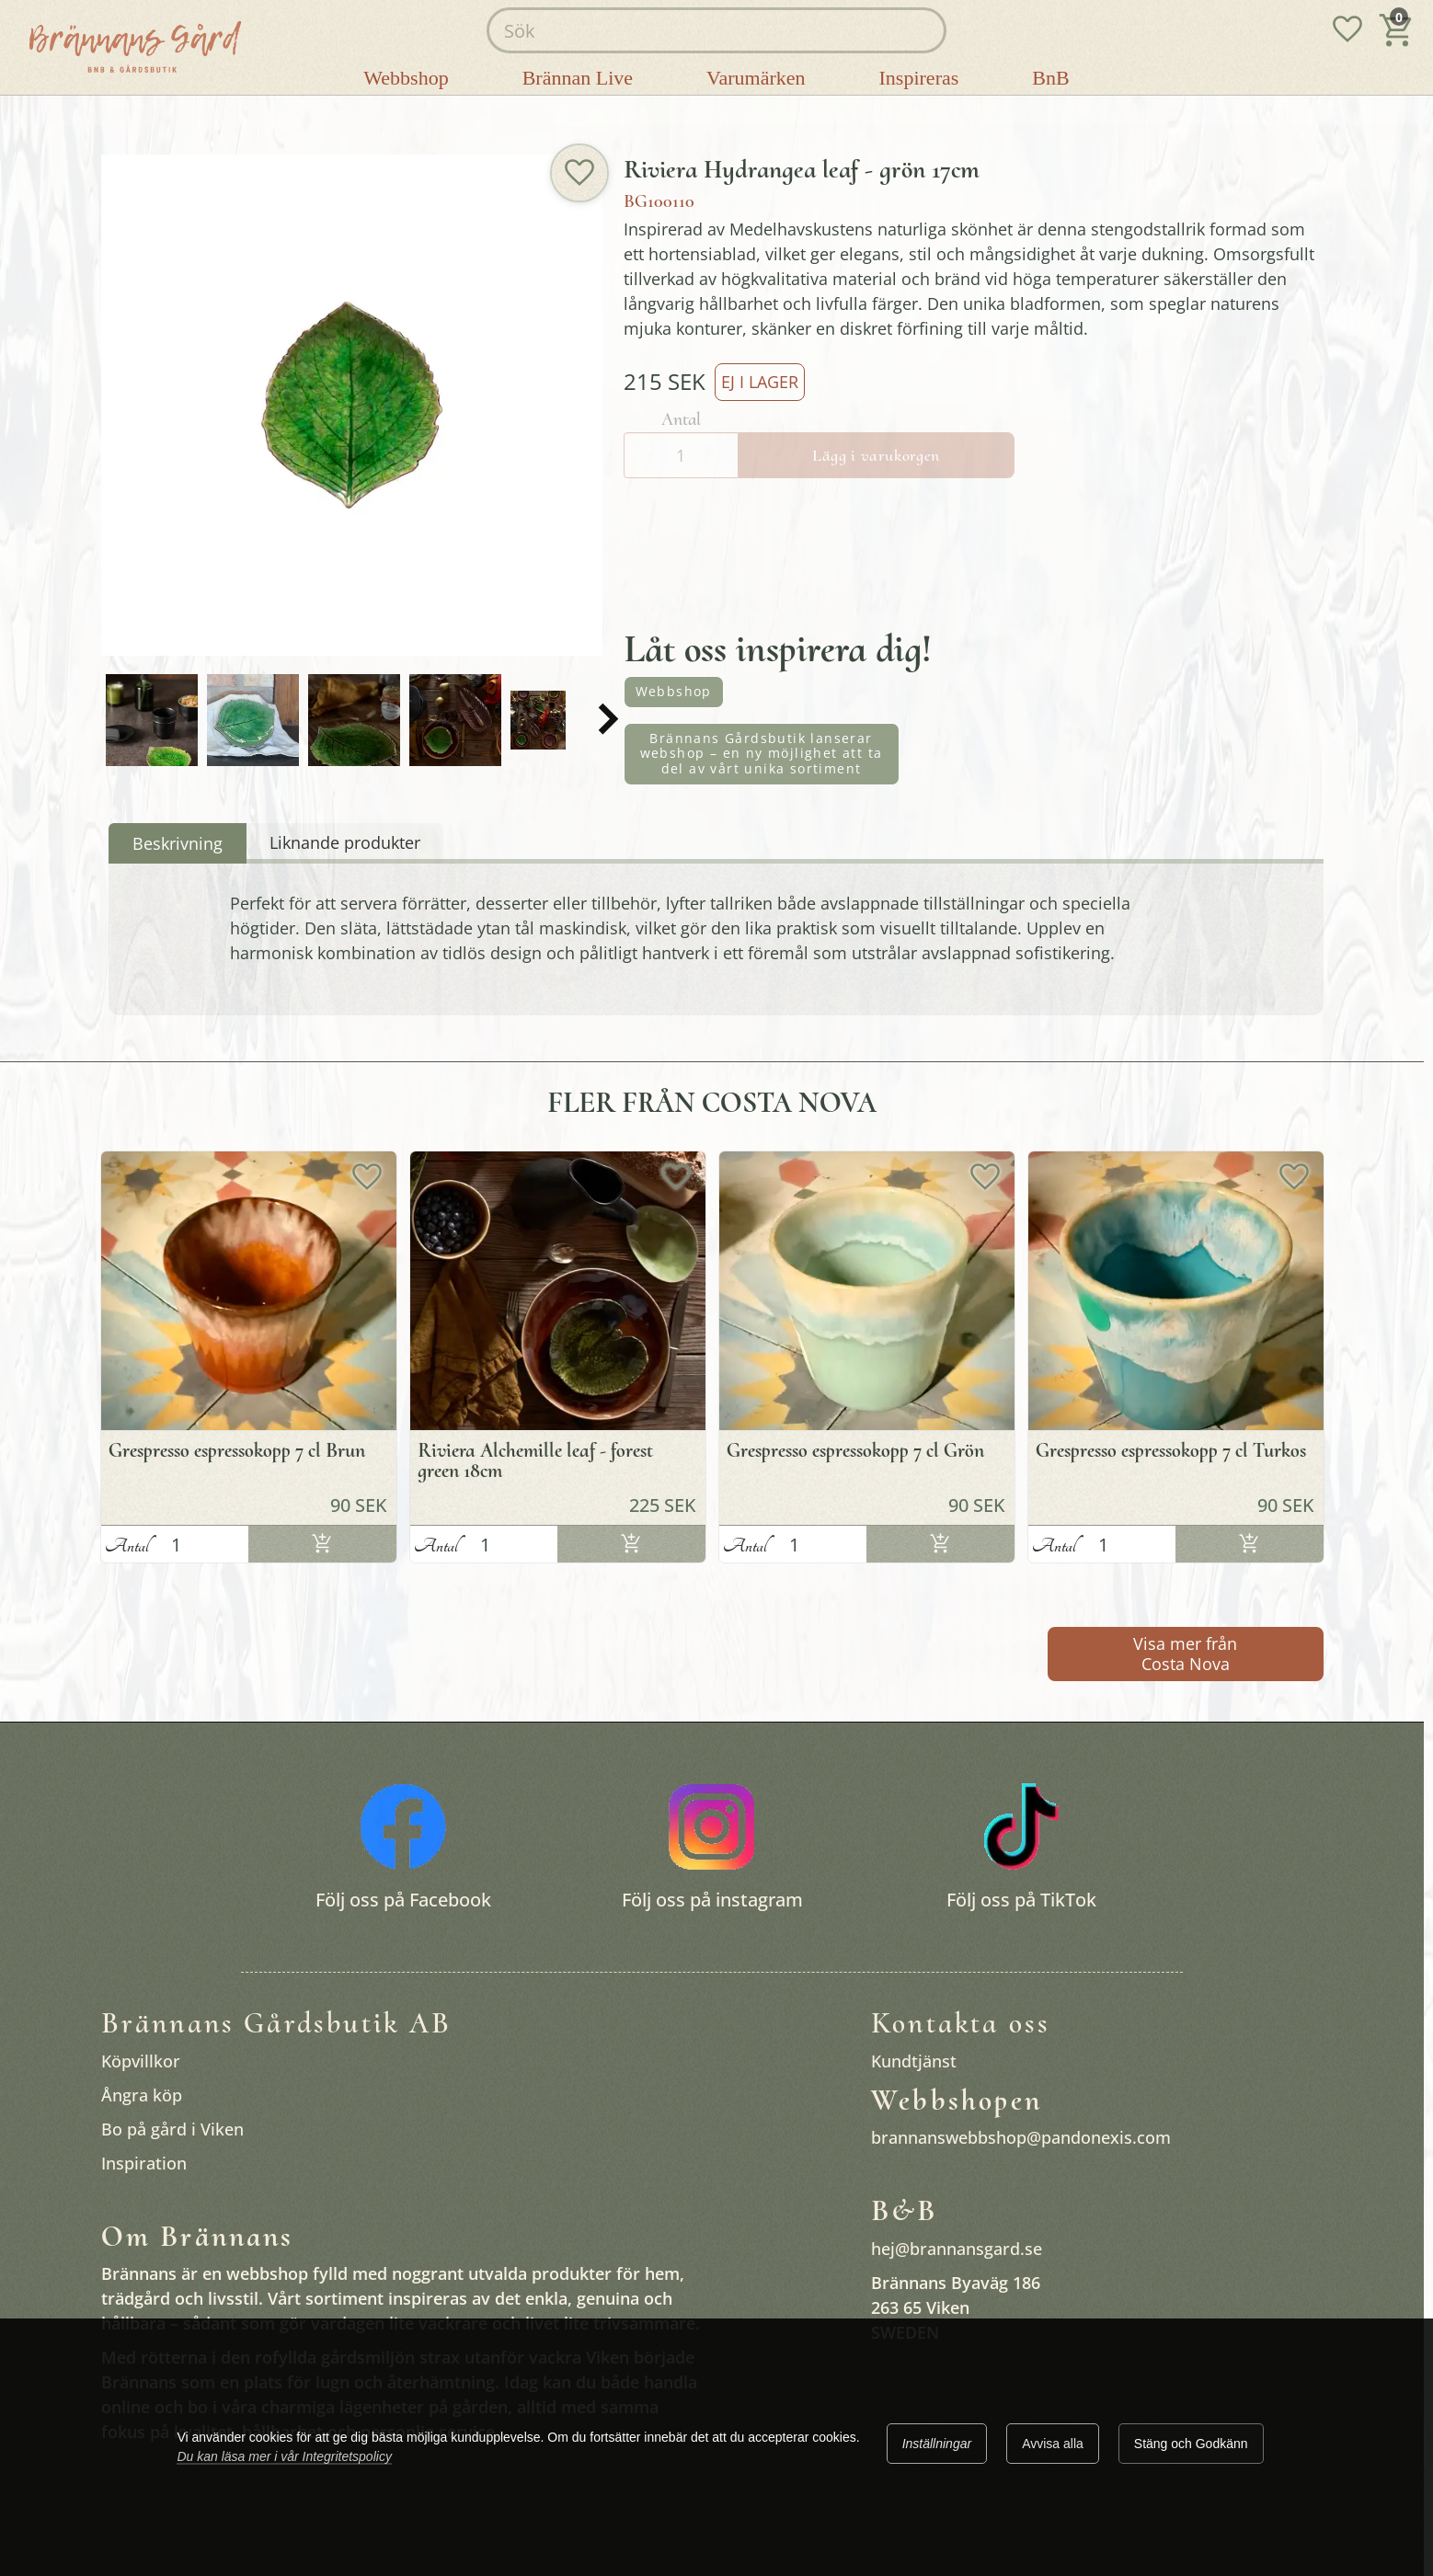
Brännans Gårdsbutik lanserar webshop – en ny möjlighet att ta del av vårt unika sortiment (761, 753)
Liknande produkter (344, 842)
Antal (127, 1546)
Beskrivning (177, 843)
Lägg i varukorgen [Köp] (322, 1546)
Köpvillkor (140, 2061)
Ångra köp (141, 2095)
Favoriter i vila (280, 110)
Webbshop (674, 691)
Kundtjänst (914, 2061)
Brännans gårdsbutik (156, 110)
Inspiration (144, 2163)
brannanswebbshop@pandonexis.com (1021, 2137)
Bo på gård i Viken (172, 2129)
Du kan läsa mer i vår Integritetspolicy (284, 2456)
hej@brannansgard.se (956, 2249)
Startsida (46, 110)
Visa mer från (1185, 1653)
